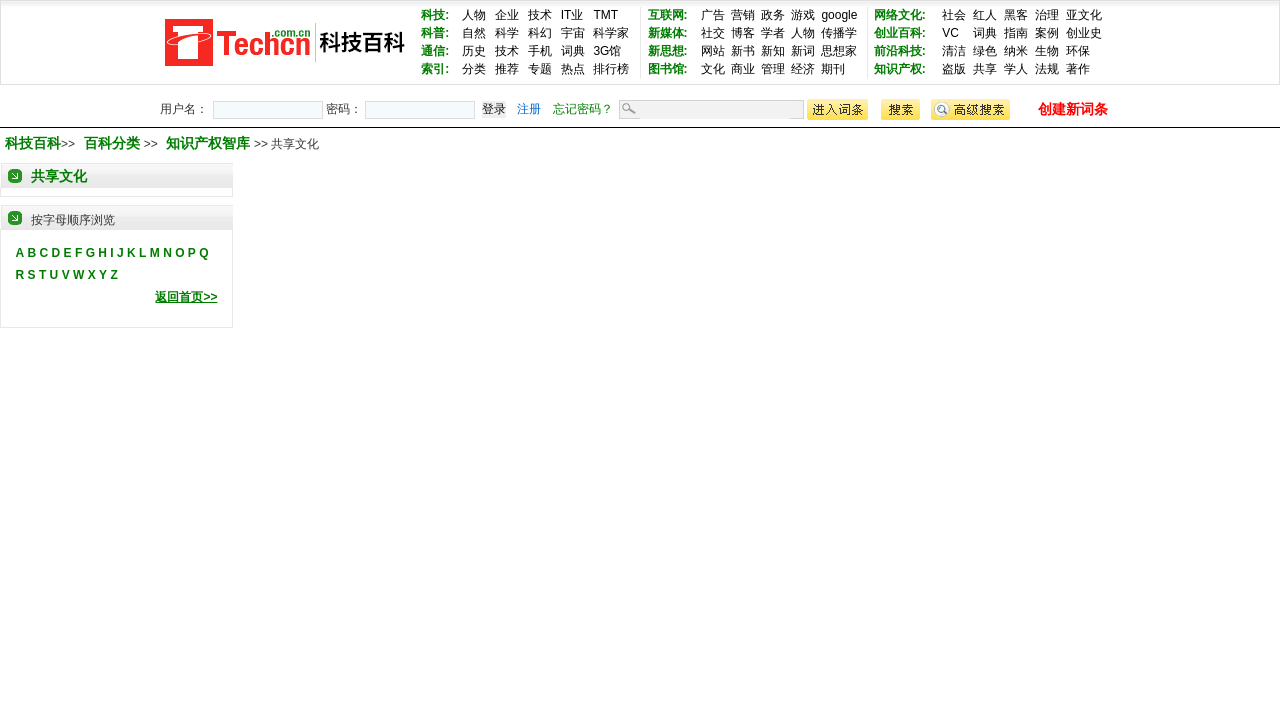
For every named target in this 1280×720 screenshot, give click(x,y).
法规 (1047, 69)
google (839, 15)
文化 (713, 69)
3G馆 (607, 51)
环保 (1078, 51)
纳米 (1016, 51)
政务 (773, 15)
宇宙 (573, 33)
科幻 (540, 33)
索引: (435, 69)
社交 (713, 33)
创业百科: (900, 33)
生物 (1047, 51)
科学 (507, 33)
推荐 (507, 69)
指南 (1016, 33)
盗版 (954, 69)
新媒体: (668, 33)
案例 (1047, 33)
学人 (1016, 69)
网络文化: (900, 15)
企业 (507, 15)
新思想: (668, 51)
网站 (713, 51)
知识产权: (900, 69)
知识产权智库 (210, 143)
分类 (474, 69)
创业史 (1084, 33)
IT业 (572, 15)
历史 (474, 51)
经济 (803, 69)
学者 (773, 33)
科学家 (611, 33)
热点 (573, 69)
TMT (605, 15)
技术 (540, 15)
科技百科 (33, 143)
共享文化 (59, 176)
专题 (540, 69)
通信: (435, 51)
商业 (743, 69)
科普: (435, 33)
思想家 (839, 51)
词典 (573, 51)
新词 (803, 51)
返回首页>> (186, 297)
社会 (954, 15)
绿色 (985, 51)
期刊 (833, 69)
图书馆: (668, 69)
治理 (1047, 15)
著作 (1078, 69)
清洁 (954, 51)
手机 (540, 51)
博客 (743, 33)
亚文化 (1084, 15)
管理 (773, 69)
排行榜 (611, 69)
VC (950, 33)
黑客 (1016, 15)
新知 (773, 51)
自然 (474, 33)
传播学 (839, 33)
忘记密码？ (583, 109)
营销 (743, 15)
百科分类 (112, 143)
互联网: (668, 15)
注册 (529, 109)
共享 (985, 69)
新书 (743, 51)
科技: (435, 15)
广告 (713, 15)
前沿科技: (900, 51)
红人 (985, 15)
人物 (474, 15)
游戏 (803, 15)
